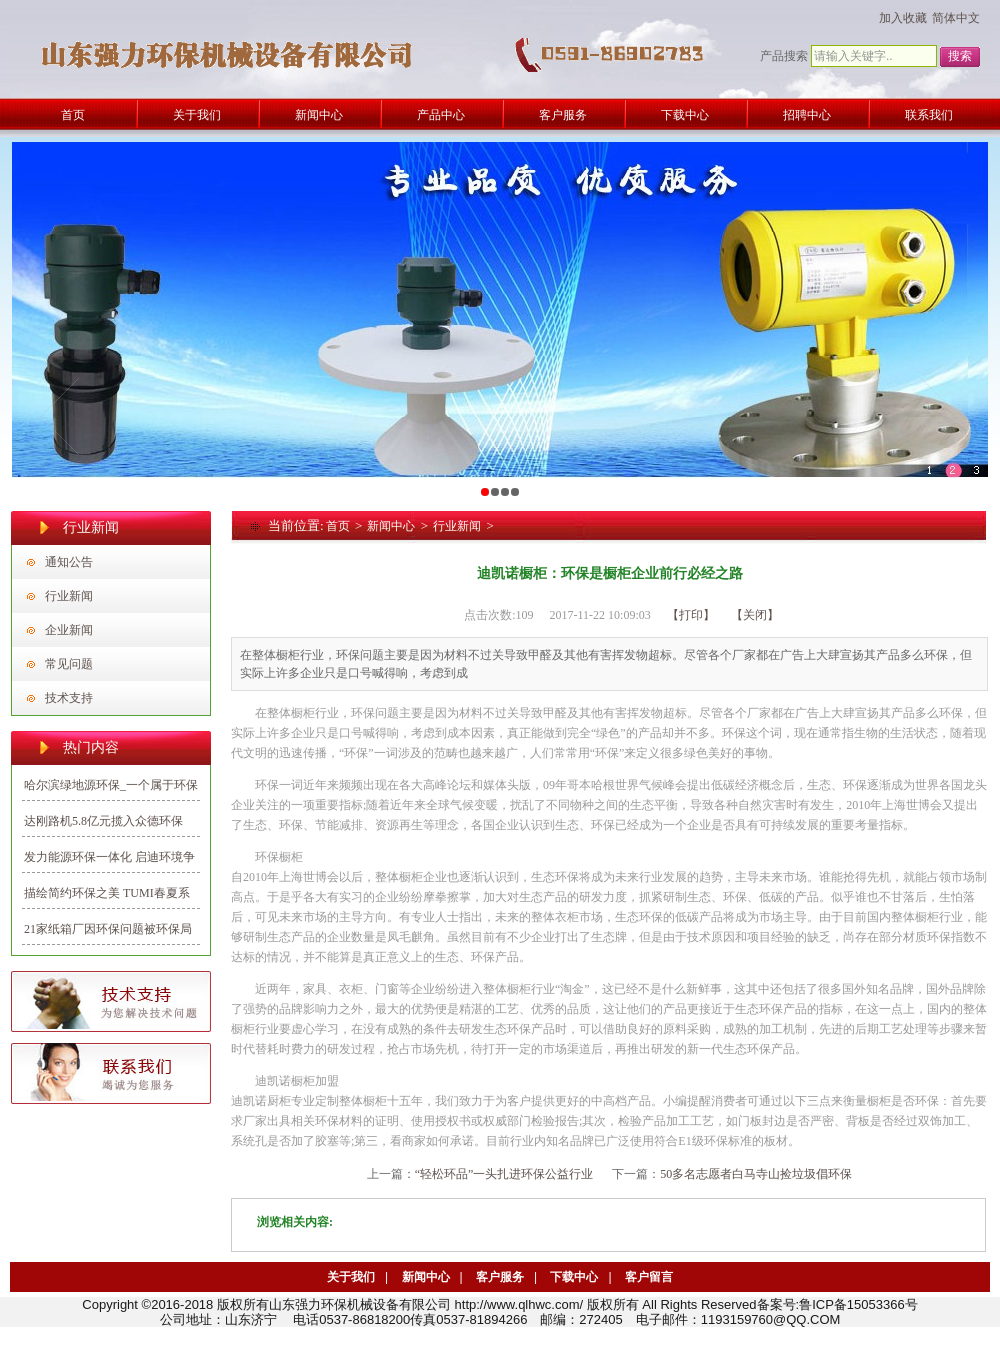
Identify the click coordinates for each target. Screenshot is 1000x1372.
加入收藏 (903, 18)
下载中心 (574, 1277)
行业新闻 (69, 596)
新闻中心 (391, 526)
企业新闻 (69, 630)
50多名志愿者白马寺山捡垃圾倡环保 (756, 1174)
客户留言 (649, 1277)
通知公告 (69, 562)
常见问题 (69, 664)
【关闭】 (755, 615)
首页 (338, 526)
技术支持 (69, 698)
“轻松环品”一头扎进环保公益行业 (504, 1174)
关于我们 (351, 1277)
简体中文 (956, 18)
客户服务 (500, 1277)
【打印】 (691, 615)
